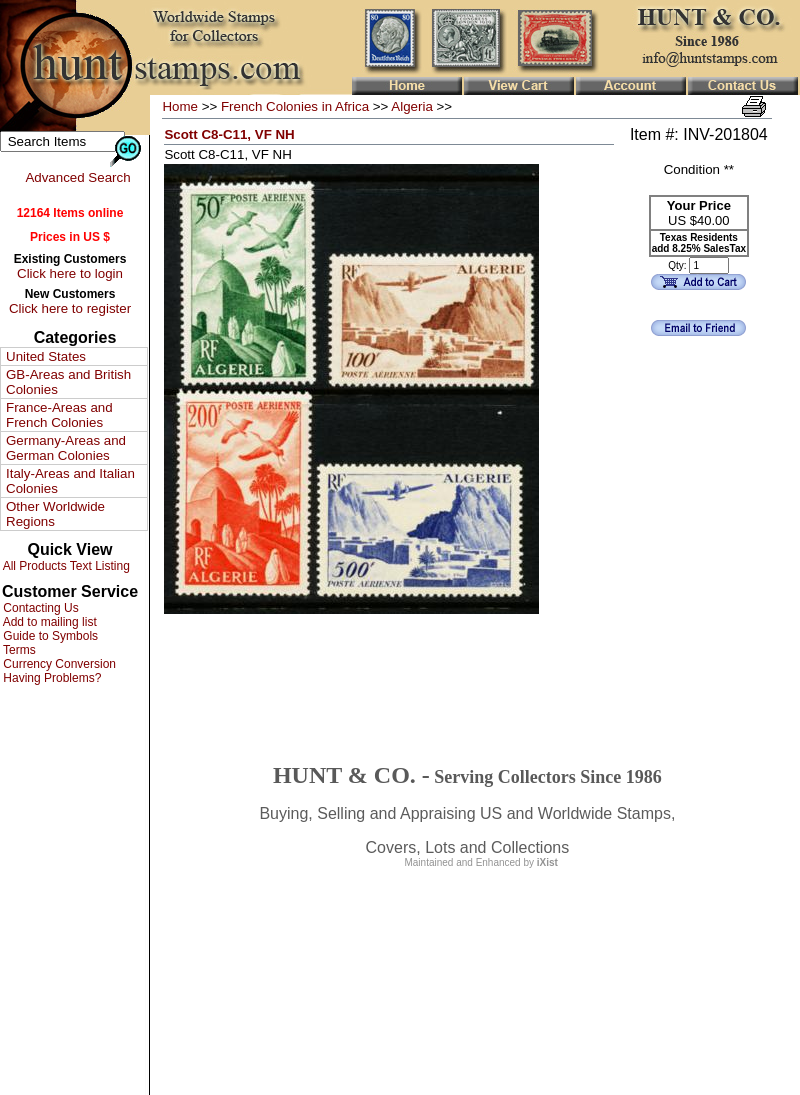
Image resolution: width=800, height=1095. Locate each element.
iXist (547, 862)
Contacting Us (39, 608)
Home (180, 106)
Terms (18, 650)
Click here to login (70, 273)
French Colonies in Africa (295, 106)
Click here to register (70, 308)
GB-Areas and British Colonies (68, 382)
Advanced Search (77, 177)
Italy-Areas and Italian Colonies (70, 481)
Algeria (412, 106)
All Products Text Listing (65, 566)
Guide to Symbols (49, 636)
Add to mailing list (48, 622)
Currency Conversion (58, 664)
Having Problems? (50, 678)
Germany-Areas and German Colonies (66, 448)
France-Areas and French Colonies (59, 415)
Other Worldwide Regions (55, 514)
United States (46, 356)
